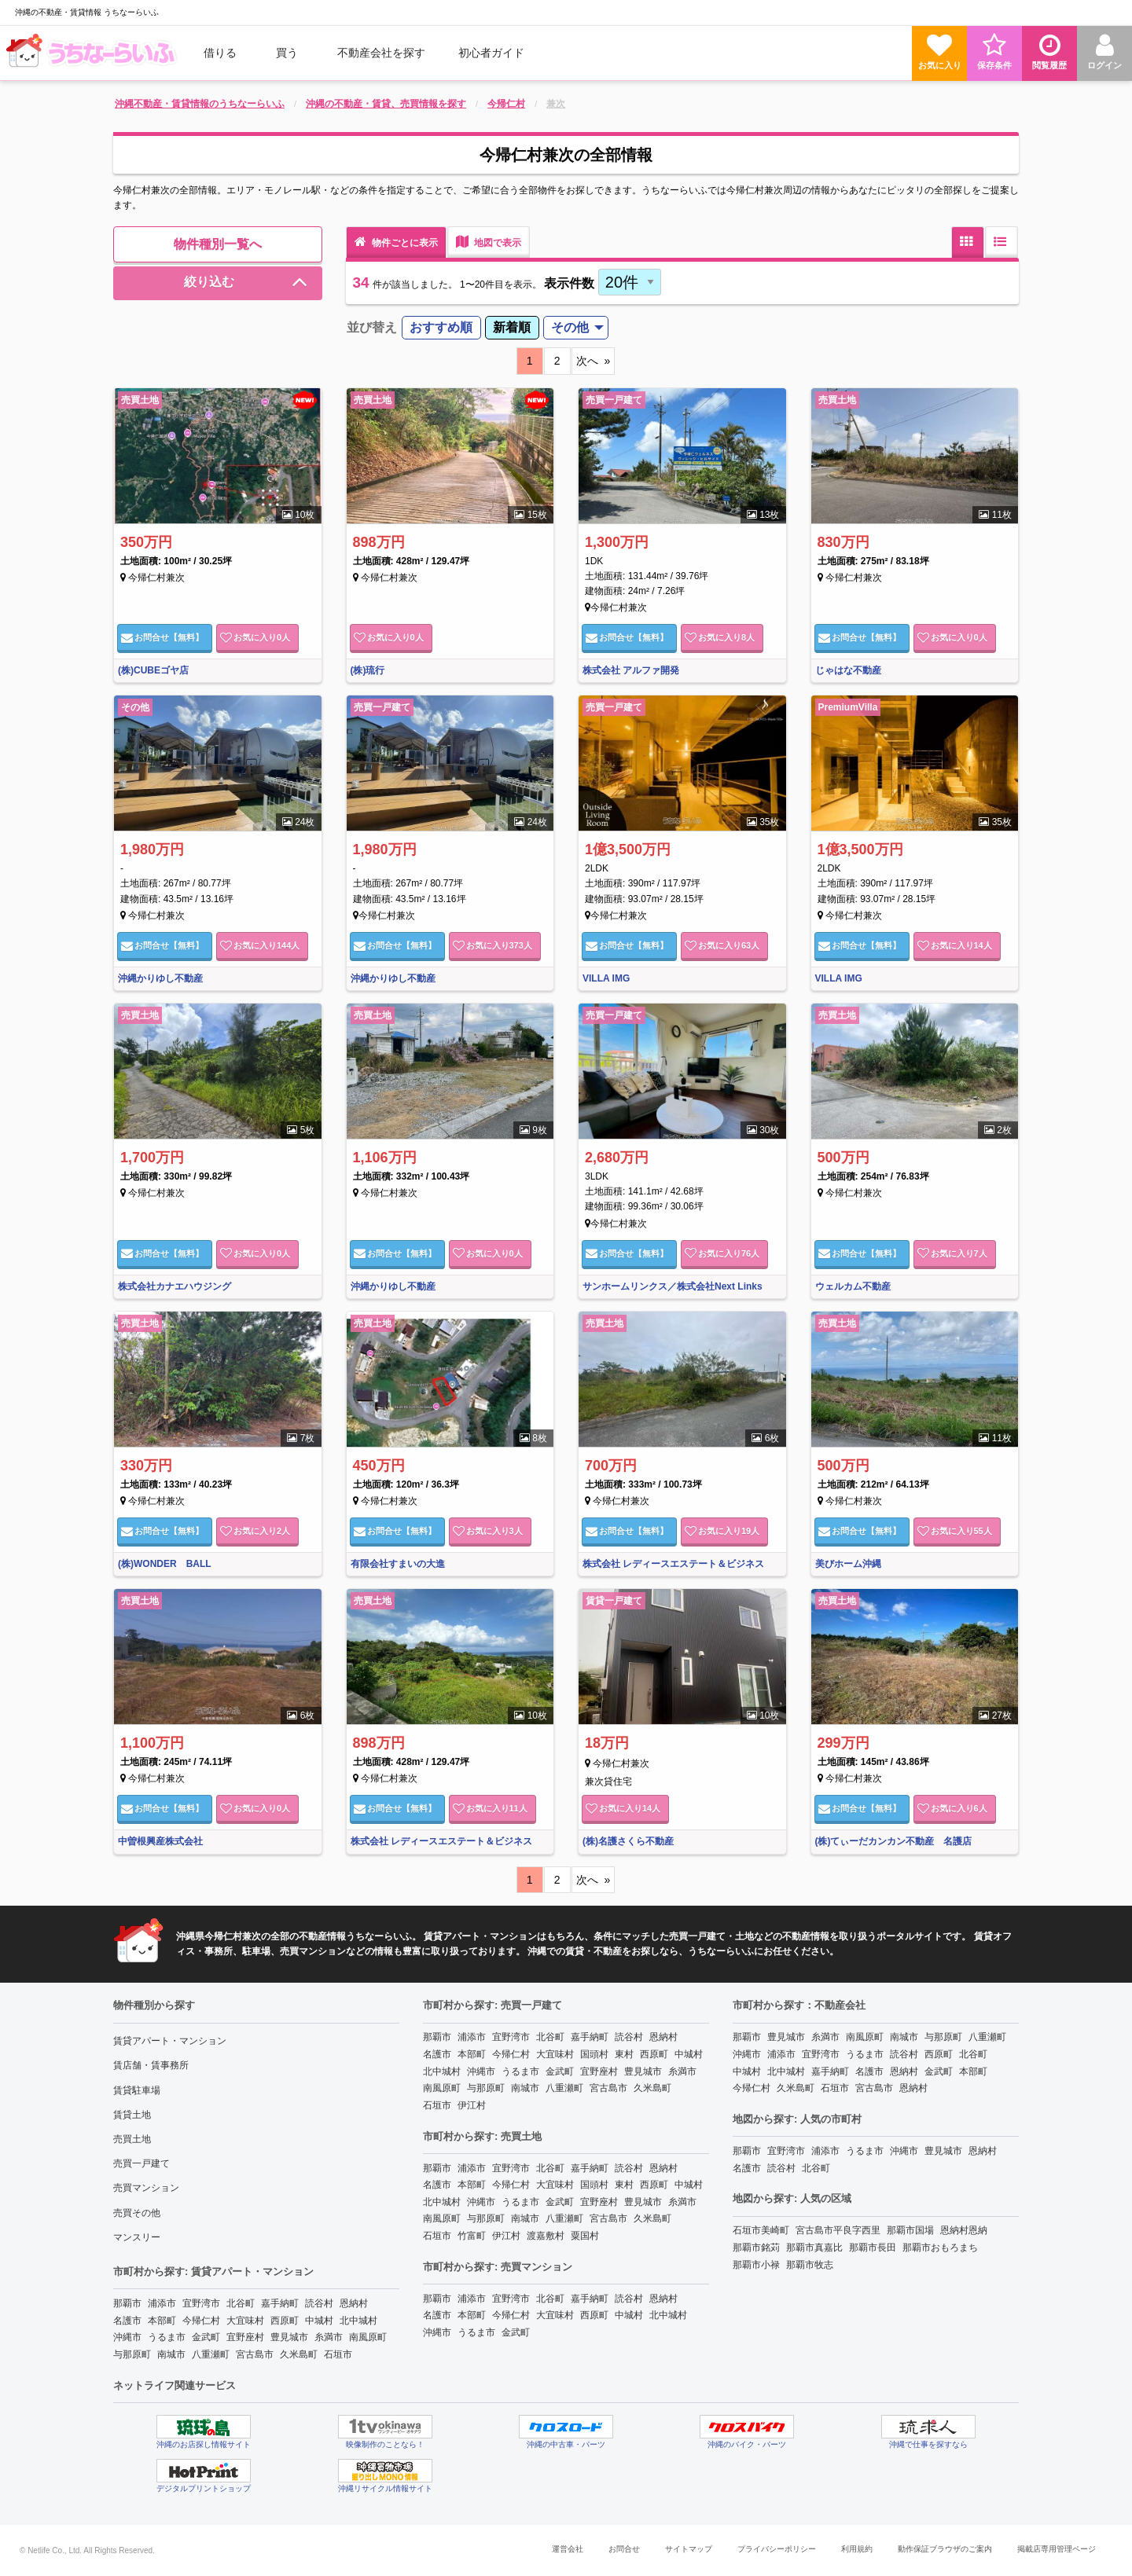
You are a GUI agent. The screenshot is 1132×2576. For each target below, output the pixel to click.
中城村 (319, 2320)
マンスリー (136, 2237)
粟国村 (585, 2235)
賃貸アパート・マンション (169, 2040)
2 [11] (557, 360)
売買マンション (146, 2187)
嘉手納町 (280, 2303)
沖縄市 (127, 2337)
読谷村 (319, 2303)
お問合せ (162, 637)
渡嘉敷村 (545, 2235)
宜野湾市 (201, 2303)
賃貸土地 (132, 2114)
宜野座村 (245, 2337)
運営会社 (567, 2549)
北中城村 (358, 2320)
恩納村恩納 (963, 2230)
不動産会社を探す (381, 52)
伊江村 (472, 2105)
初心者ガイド (491, 52)
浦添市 (162, 2303)
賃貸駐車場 (136, 2090)
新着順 (512, 327)
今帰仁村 (201, 2320)
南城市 (171, 2354)
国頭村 (594, 2054)
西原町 (284, 2320)
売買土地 (132, 2139)
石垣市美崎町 (761, 2230)
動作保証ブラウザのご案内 (945, 2549)
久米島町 (299, 2354)
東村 (624, 2054)
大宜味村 (245, 2320)
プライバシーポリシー (776, 2549)
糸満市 (328, 2337)
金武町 (206, 2337)
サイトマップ (688, 2549)
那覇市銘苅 (756, 2247)
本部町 (162, 2320)
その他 (570, 327)
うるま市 (167, 2337)
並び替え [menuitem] (372, 327)
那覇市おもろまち (940, 2247)
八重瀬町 (211, 2354)
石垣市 (338, 2354)
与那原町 (132, 2354)
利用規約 (857, 2549)
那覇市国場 (910, 2230)
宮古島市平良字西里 (838, 2230)
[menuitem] (93, 52)
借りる (220, 52)
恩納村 (354, 2303)
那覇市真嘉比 (814, 2247)
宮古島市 (255, 2354)
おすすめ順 (441, 327)
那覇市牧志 (809, 2264)
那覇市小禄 (756, 2264)
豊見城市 (289, 2337)
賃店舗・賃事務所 (151, 2065)
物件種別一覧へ (218, 244)
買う (287, 52)
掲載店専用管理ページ (1056, 2549)
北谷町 (240, 2303)
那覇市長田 (872, 2247)
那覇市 (127, 2303)
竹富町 (472, 2235)
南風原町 (368, 2337)
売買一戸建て (141, 2163)
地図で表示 (488, 241)
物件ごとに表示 (396, 241)
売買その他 (136, 2212)
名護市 (127, 2320)
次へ (587, 360)
